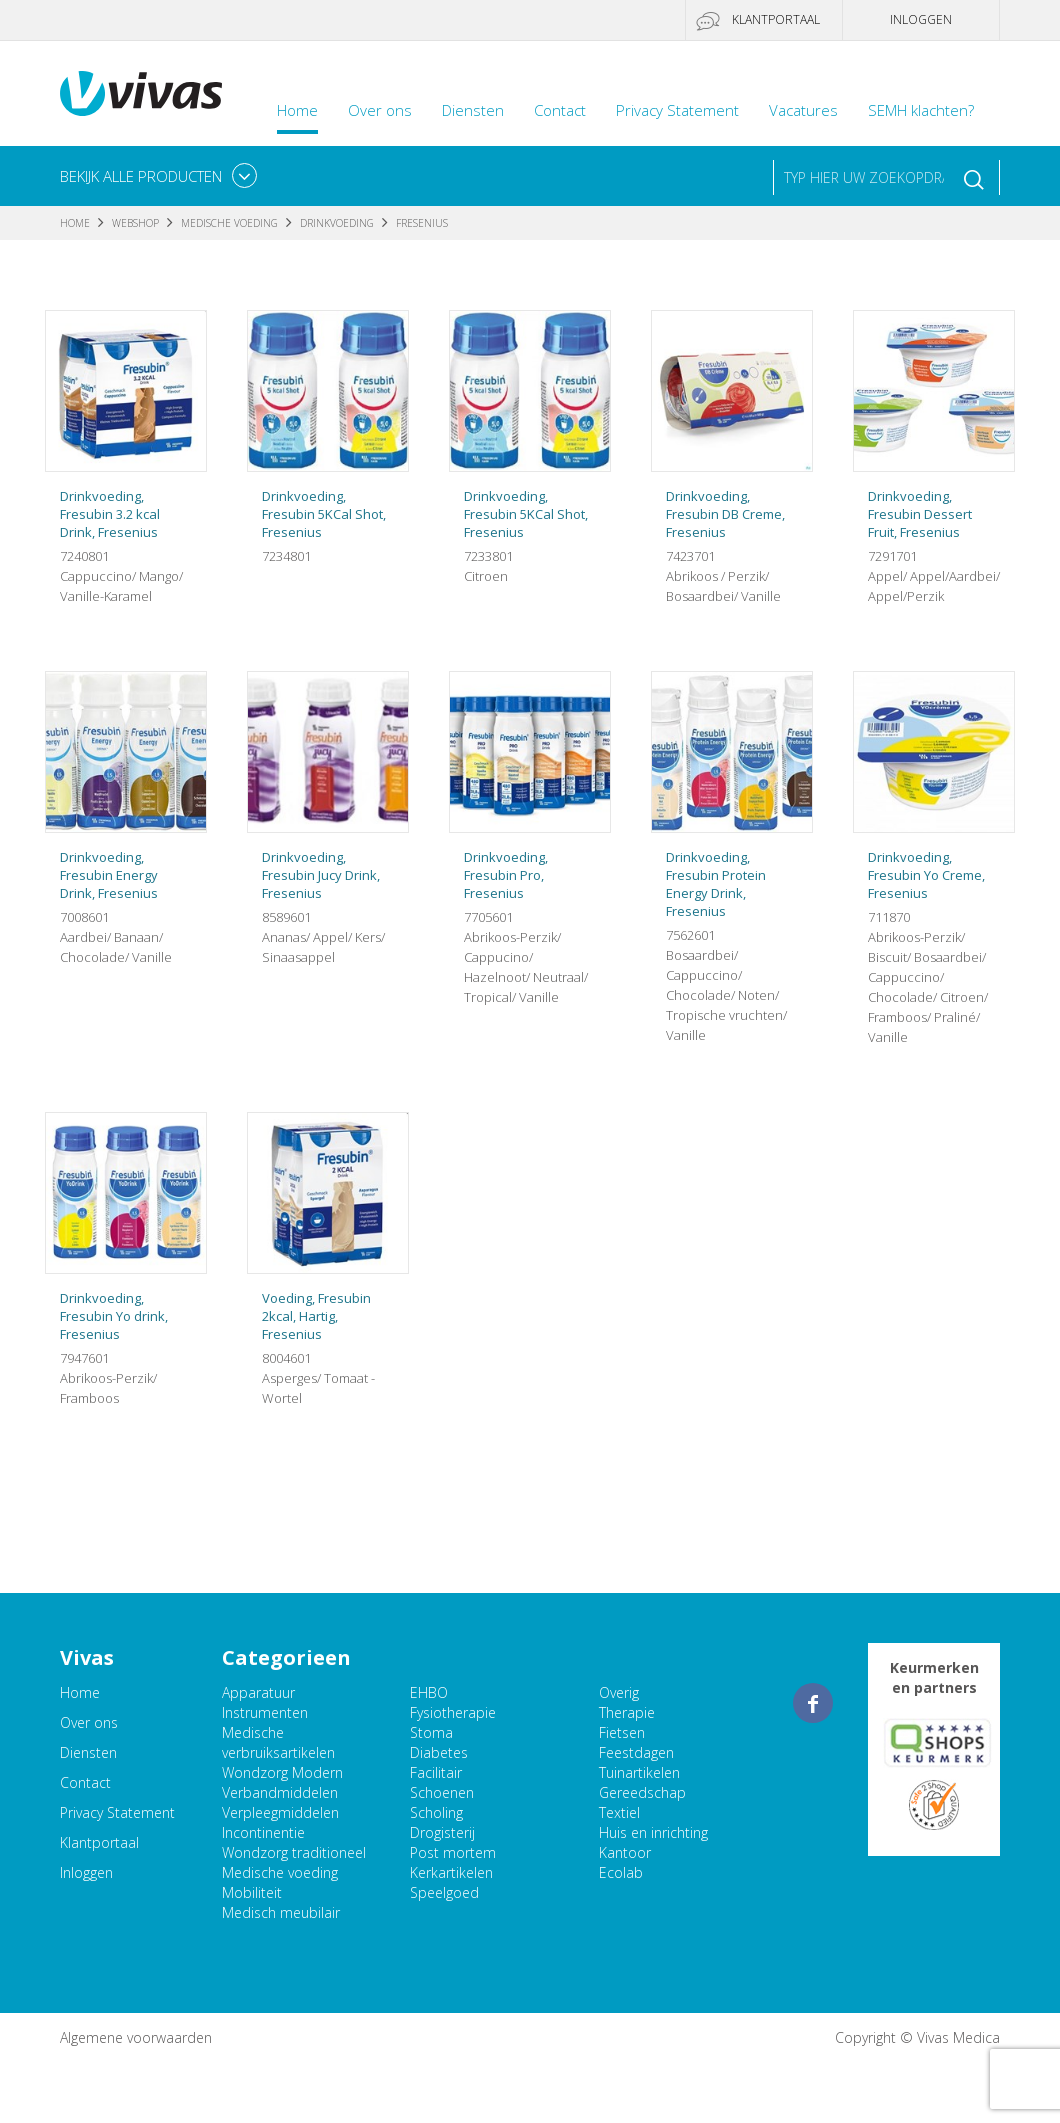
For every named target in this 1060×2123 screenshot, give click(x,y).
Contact (560, 110)
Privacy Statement (677, 110)
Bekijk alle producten (141, 176)
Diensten (473, 110)
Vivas (141, 93)
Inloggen (921, 19)
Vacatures (803, 110)
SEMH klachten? (921, 110)
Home (297, 110)
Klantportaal (776, 19)
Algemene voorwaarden (136, 2037)
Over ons (380, 110)
